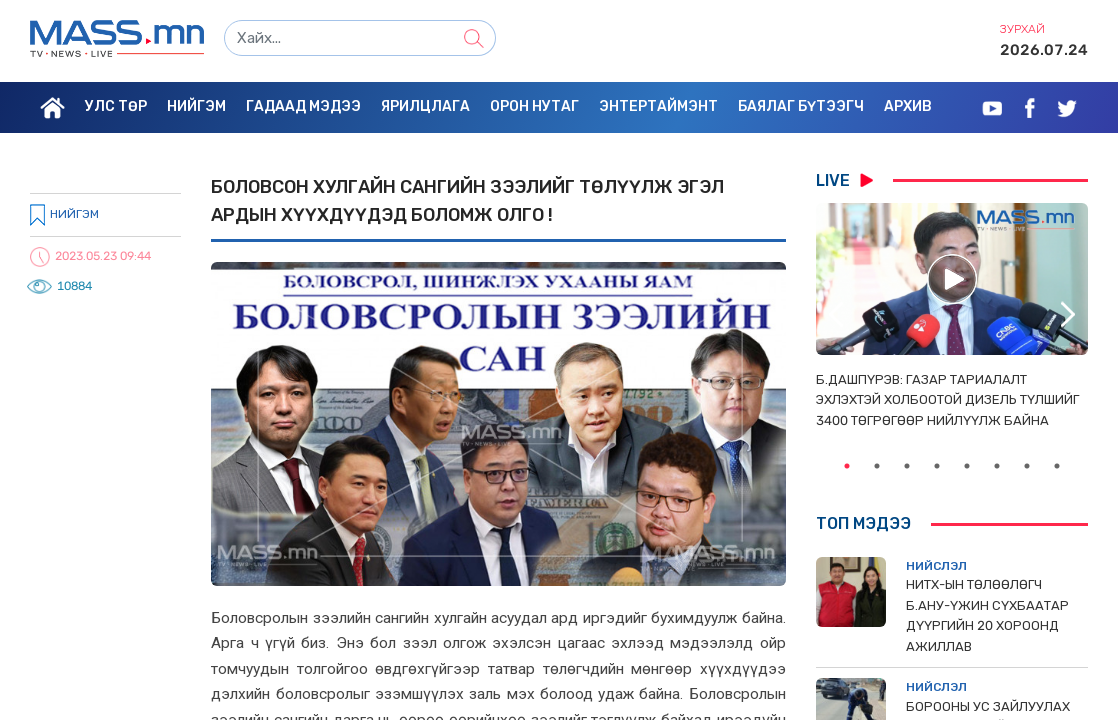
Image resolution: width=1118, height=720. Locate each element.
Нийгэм (196, 106)
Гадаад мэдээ (303, 106)
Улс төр (116, 106)
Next (1068, 315)
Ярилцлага (425, 106)
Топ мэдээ (863, 523)
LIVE (844, 179)
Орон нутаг (534, 106)
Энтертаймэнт (658, 106)
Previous (836, 315)
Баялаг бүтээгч (801, 106)
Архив (908, 106)
